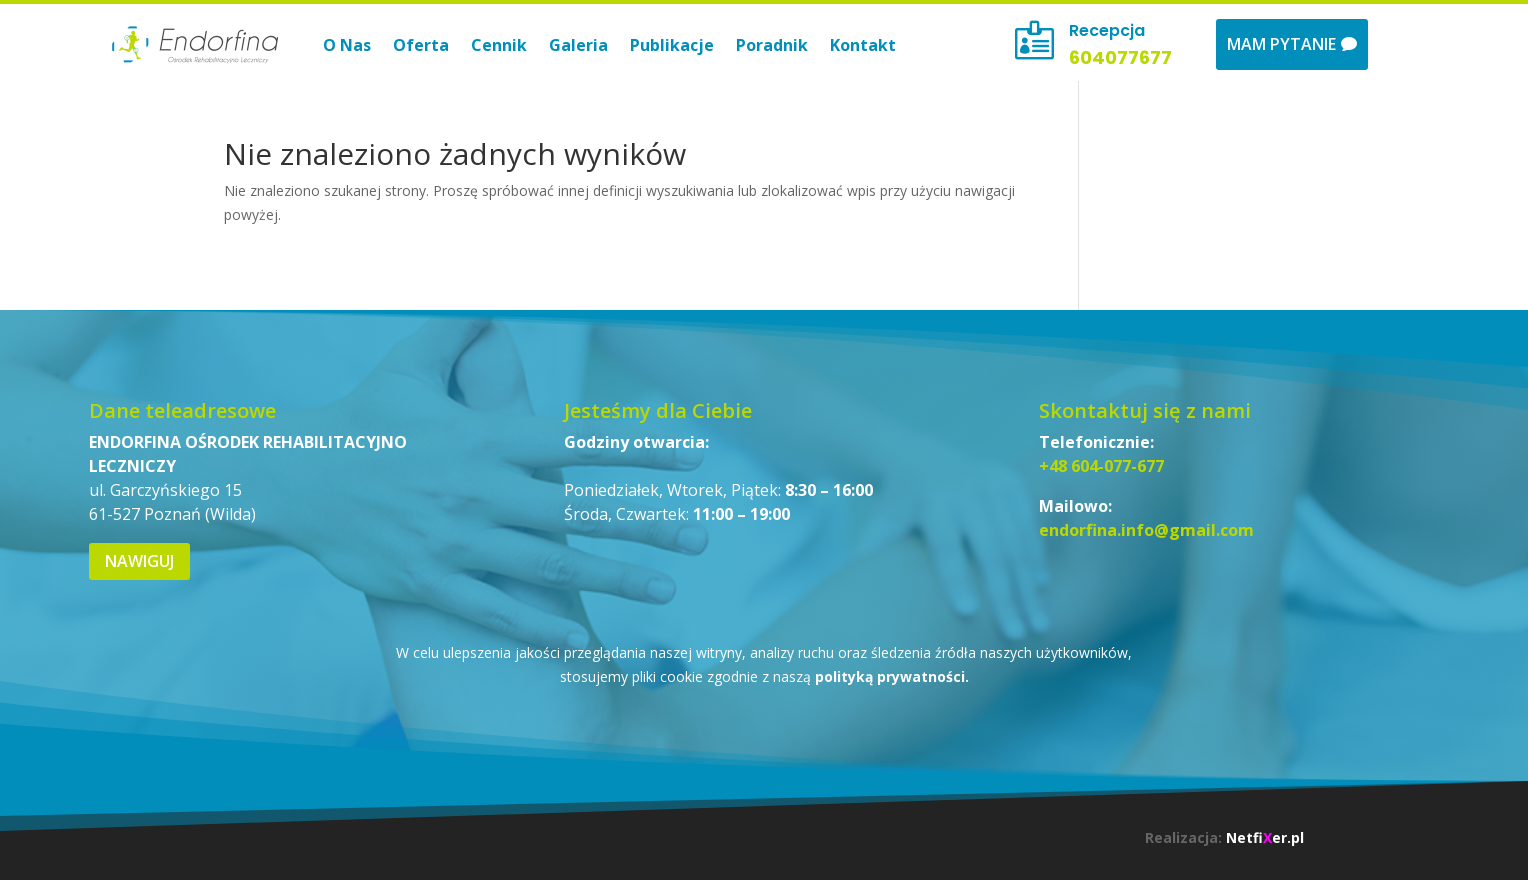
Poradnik (772, 45)
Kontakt (863, 45)
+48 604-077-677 (1101, 466)
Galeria (578, 45)
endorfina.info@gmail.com (1146, 530)
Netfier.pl (1265, 837)
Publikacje (672, 45)
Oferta (421, 45)
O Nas (347, 45)
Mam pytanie (1281, 44)
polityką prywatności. (892, 676)
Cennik (499, 45)
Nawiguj (139, 561)
